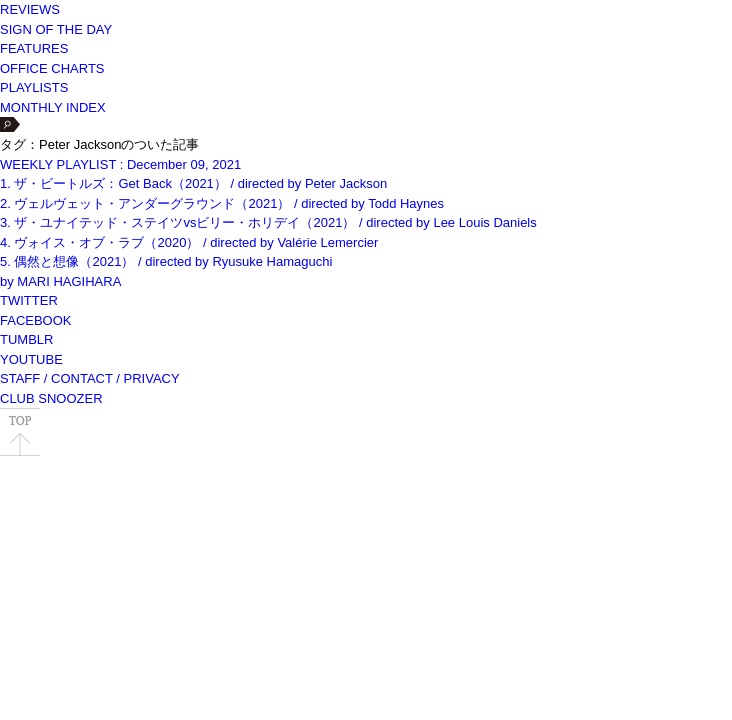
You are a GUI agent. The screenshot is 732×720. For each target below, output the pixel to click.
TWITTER (29, 300)
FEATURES (34, 48)
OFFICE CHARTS (52, 68)
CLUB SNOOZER (51, 398)
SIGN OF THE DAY (56, 29)
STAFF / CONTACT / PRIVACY (90, 378)
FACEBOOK (36, 320)
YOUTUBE (31, 359)
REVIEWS (30, 9)
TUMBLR (26, 339)
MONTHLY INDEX (53, 107)
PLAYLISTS (34, 87)
